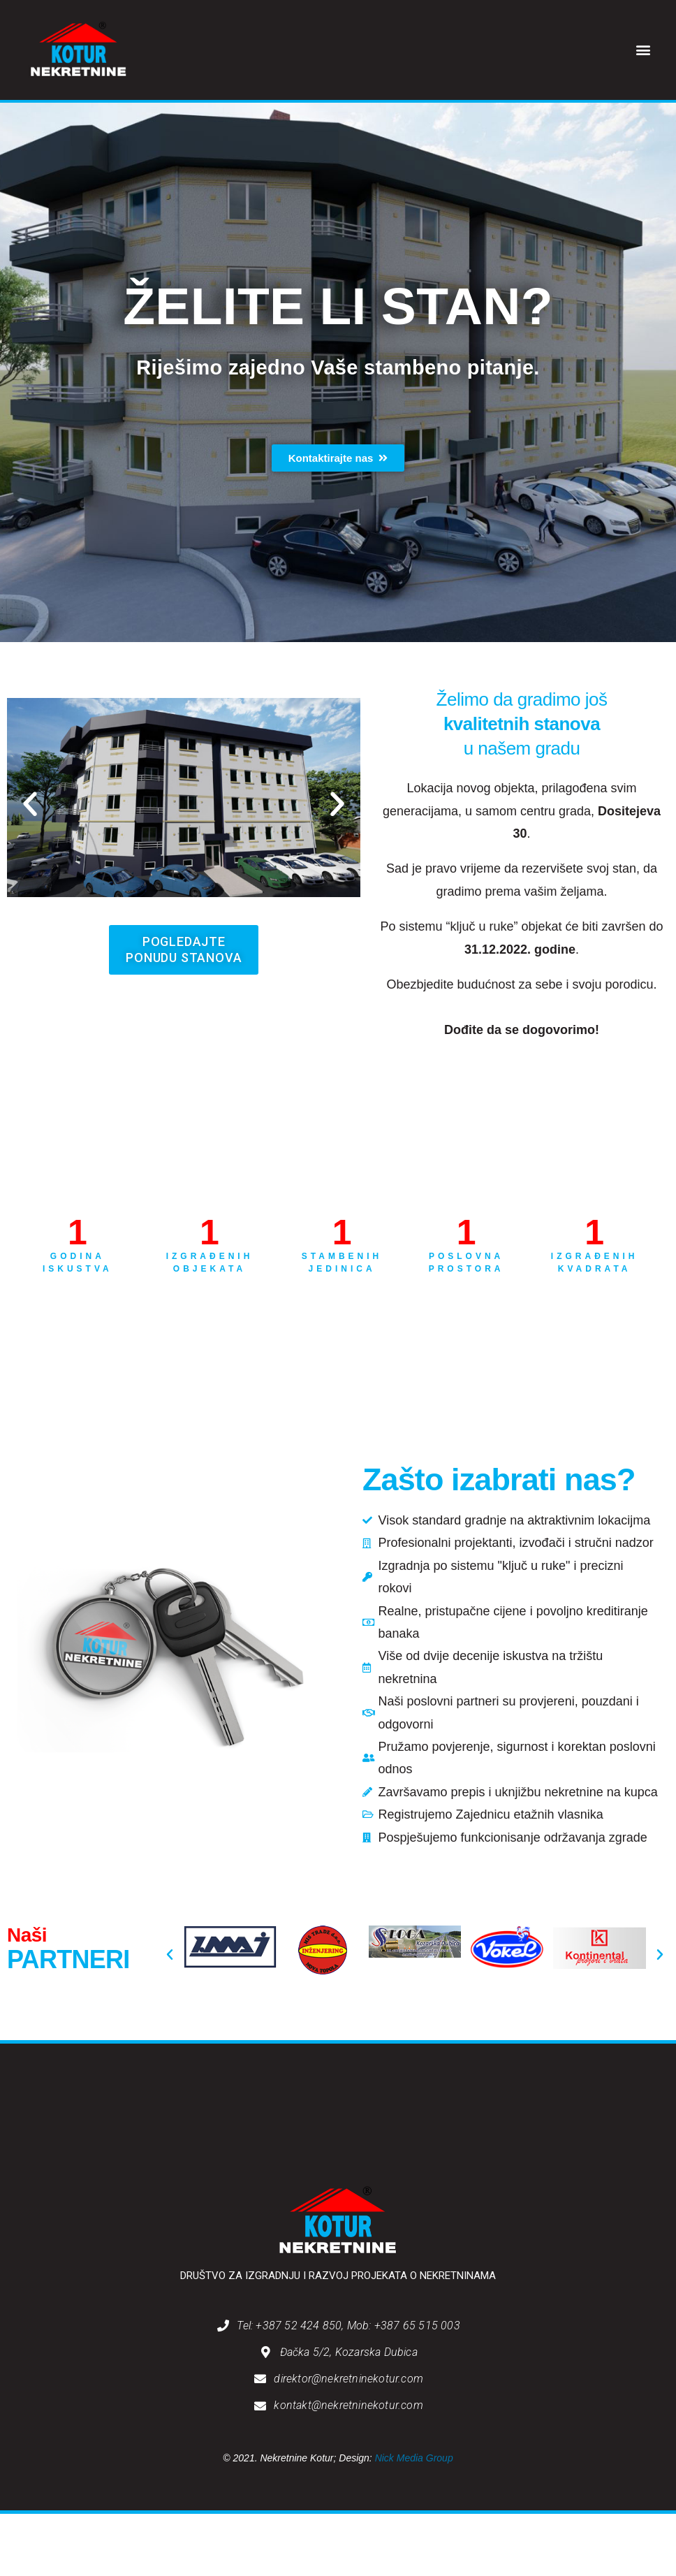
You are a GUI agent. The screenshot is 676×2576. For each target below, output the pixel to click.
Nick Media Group (414, 2458)
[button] (643, 49)
